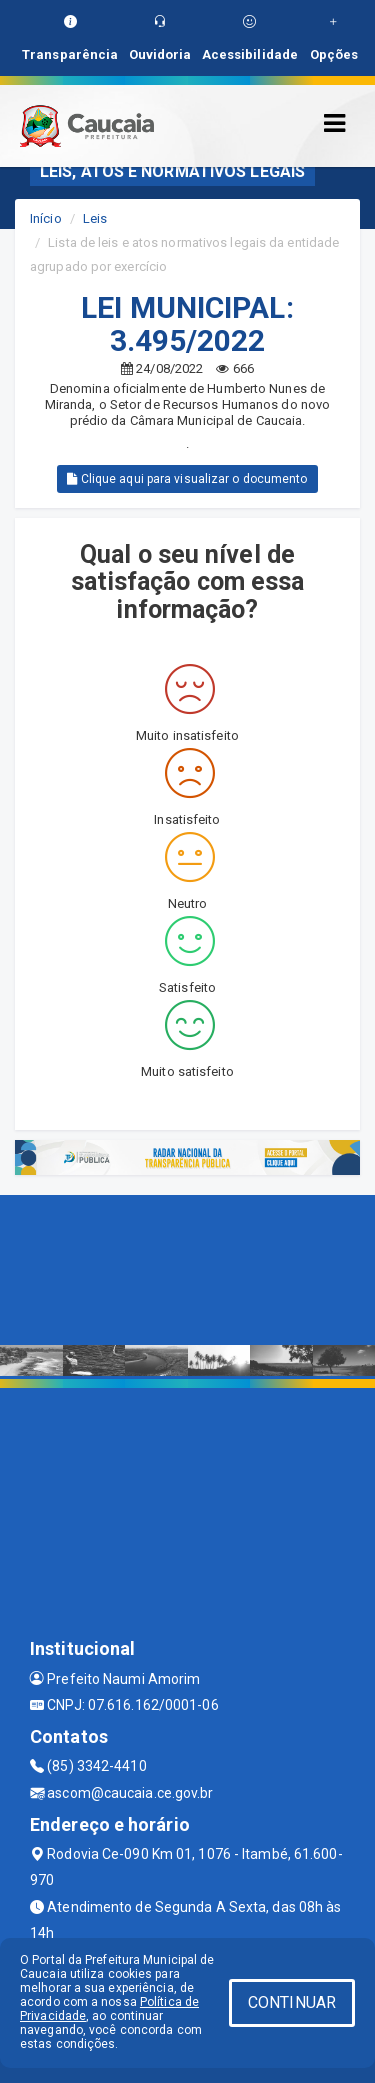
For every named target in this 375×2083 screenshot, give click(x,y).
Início (46, 218)
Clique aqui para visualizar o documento (187, 479)
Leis (95, 218)
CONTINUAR (292, 2002)
